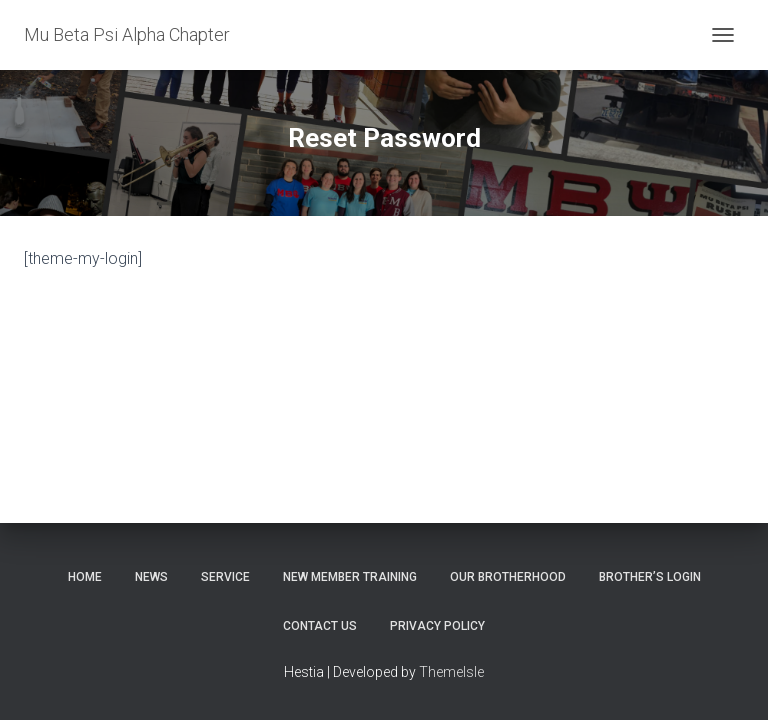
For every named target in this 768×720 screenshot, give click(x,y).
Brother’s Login (650, 577)
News (151, 577)
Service (225, 577)
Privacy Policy (437, 626)
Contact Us (320, 626)
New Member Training (350, 577)
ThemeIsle (451, 672)
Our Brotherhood (508, 577)
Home (85, 577)
